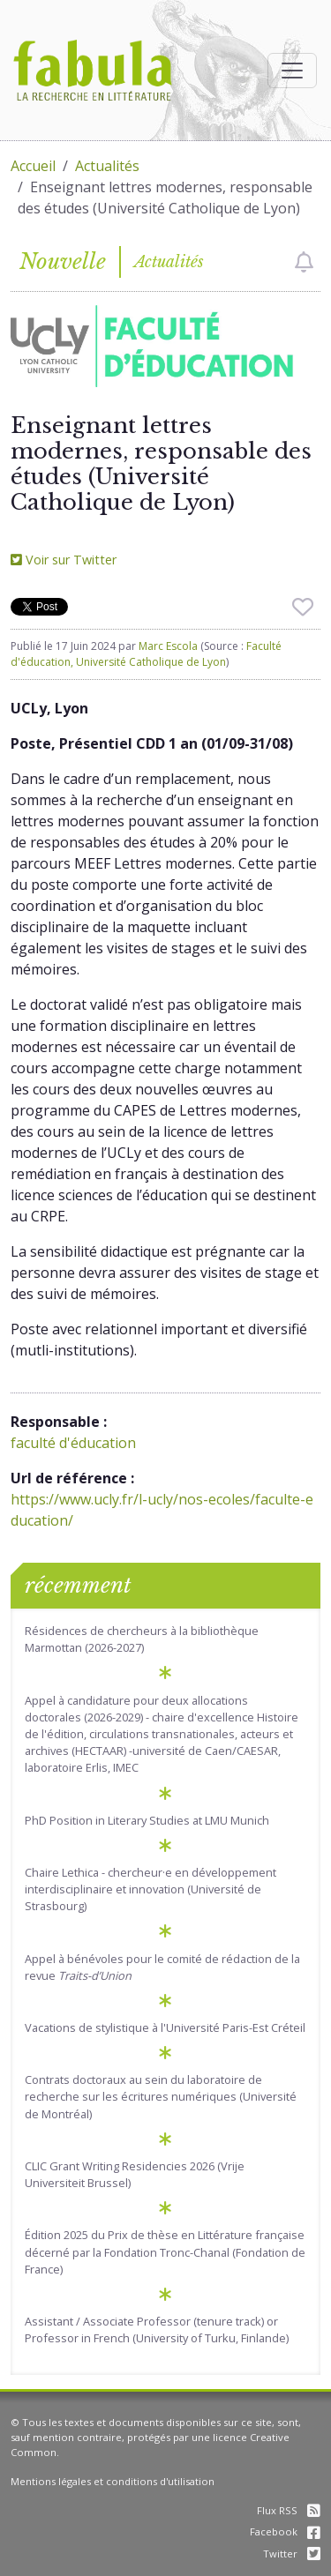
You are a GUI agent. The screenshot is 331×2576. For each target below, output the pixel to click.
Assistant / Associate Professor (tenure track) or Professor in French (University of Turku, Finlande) (157, 2329)
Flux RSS (288, 2510)
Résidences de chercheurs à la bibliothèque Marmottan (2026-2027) (142, 1639)
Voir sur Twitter (64, 559)
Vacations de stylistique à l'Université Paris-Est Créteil (165, 2027)
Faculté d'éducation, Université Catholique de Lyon (146, 653)
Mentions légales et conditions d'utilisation (112, 2481)
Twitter (291, 2553)
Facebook (285, 2531)
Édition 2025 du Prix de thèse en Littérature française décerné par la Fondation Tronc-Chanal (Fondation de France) (165, 2251)
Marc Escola (168, 645)
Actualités (107, 165)
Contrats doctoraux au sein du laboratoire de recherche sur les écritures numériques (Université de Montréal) (161, 2096)
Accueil (33, 165)
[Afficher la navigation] (292, 70)
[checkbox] (304, 262)
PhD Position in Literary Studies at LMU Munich (147, 1820)
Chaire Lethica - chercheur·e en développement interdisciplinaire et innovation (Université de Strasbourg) (150, 1889)
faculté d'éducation (73, 1442)
